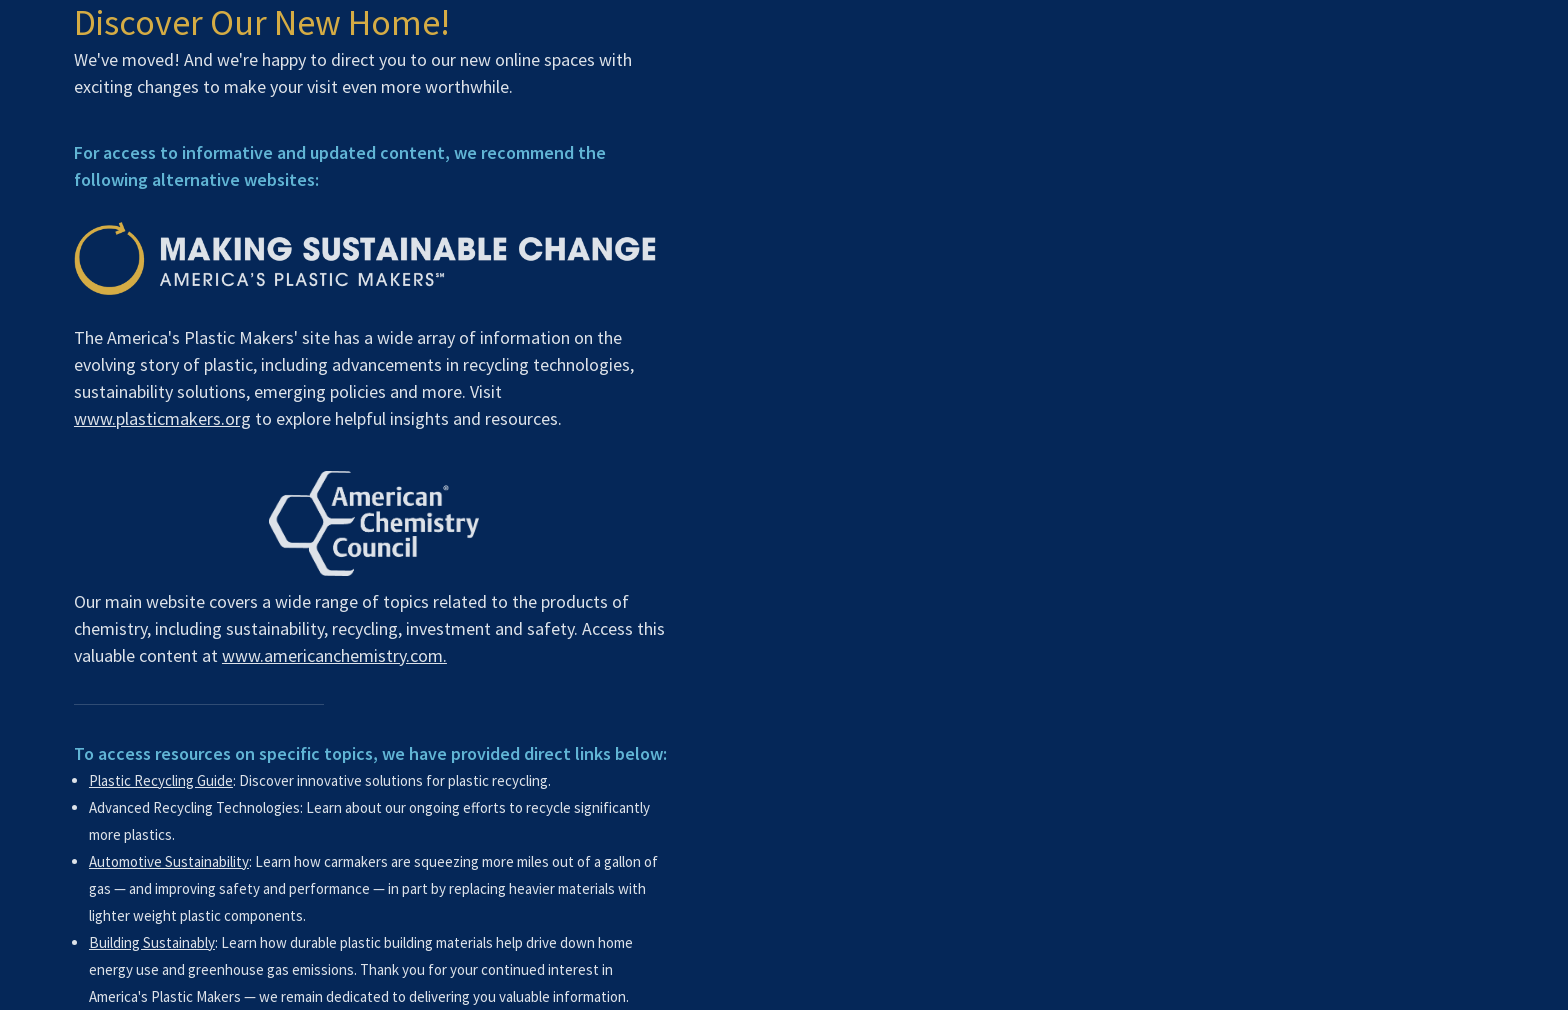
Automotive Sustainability (165, 861)
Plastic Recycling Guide (157, 780)
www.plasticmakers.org (158, 418)
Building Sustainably (148, 942)
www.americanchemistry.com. (330, 655)
